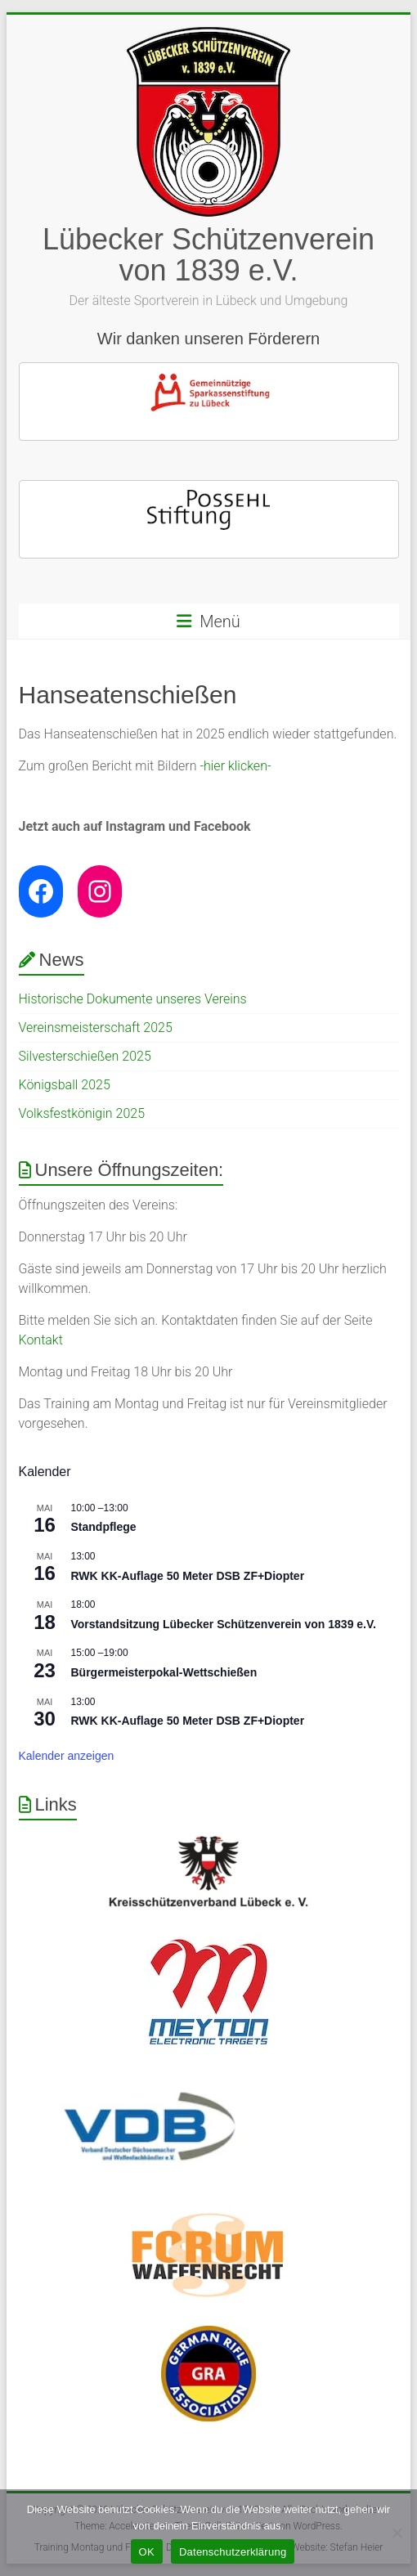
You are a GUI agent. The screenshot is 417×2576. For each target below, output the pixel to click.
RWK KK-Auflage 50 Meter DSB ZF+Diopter (188, 1575)
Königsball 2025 (64, 1085)
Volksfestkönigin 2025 (82, 1113)
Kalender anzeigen (66, 1755)
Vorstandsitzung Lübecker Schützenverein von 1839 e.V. (223, 1624)
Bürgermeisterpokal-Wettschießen (164, 1672)
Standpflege (104, 1526)
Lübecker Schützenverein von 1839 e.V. (208, 254)
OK (147, 2552)
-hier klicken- (235, 766)
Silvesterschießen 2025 (85, 1056)
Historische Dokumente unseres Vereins (133, 999)
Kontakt (41, 1340)
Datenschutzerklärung (232, 2552)
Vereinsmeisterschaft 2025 (96, 1027)
